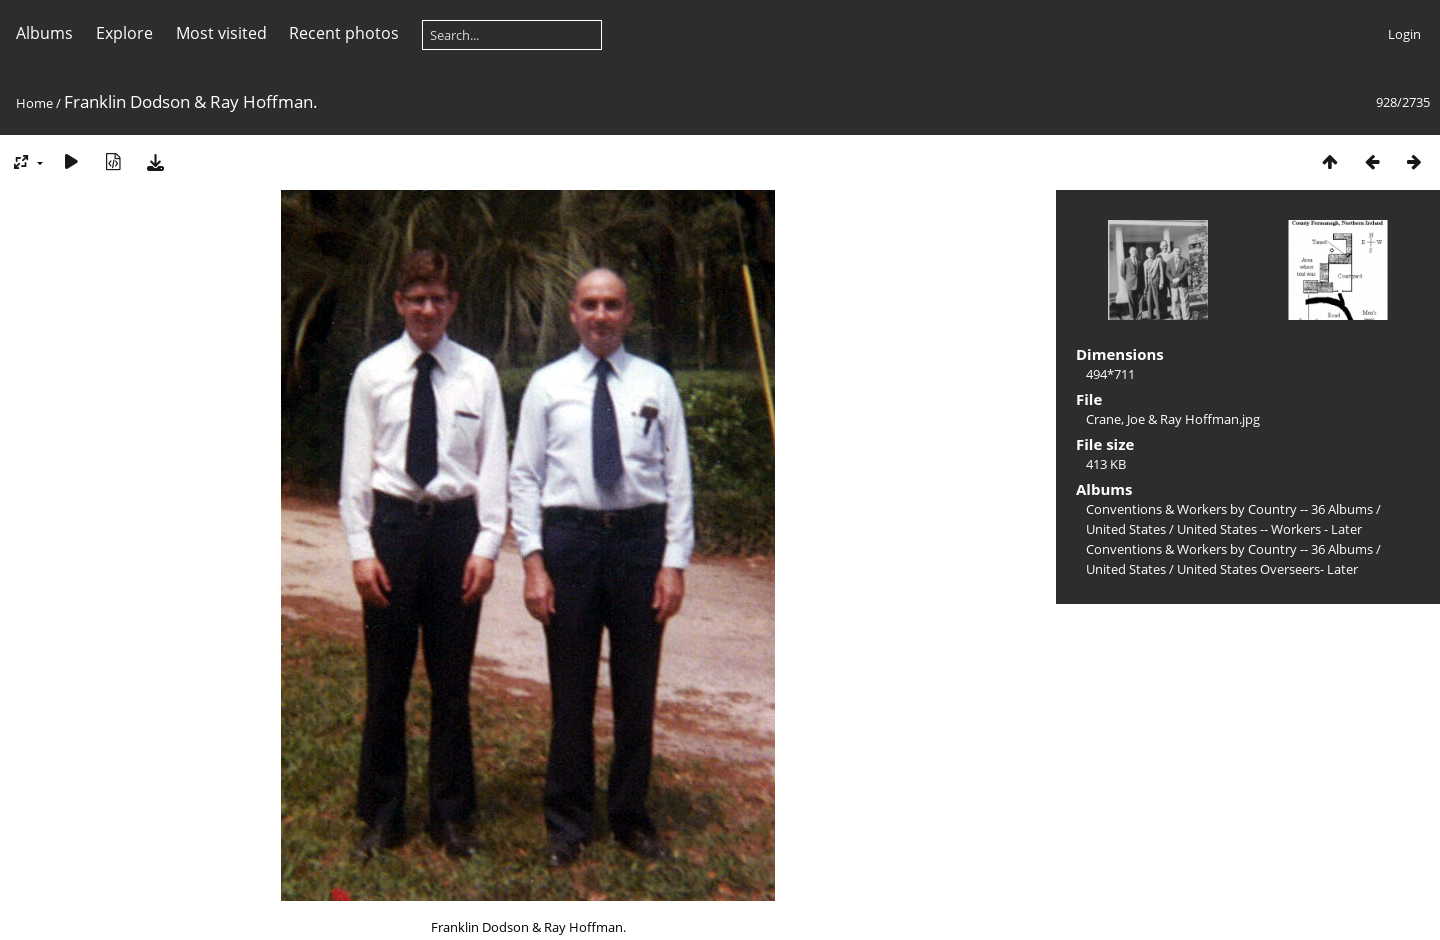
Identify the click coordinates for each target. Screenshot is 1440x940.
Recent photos (344, 33)
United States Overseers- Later (1267, 569)
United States (1127, 529)
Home (34, 103)
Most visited (221, 33)
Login (1404, 34)
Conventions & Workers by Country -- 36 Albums (1229, 509)
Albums (44, 33)
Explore (124, 33)
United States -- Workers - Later (1269, 529)
